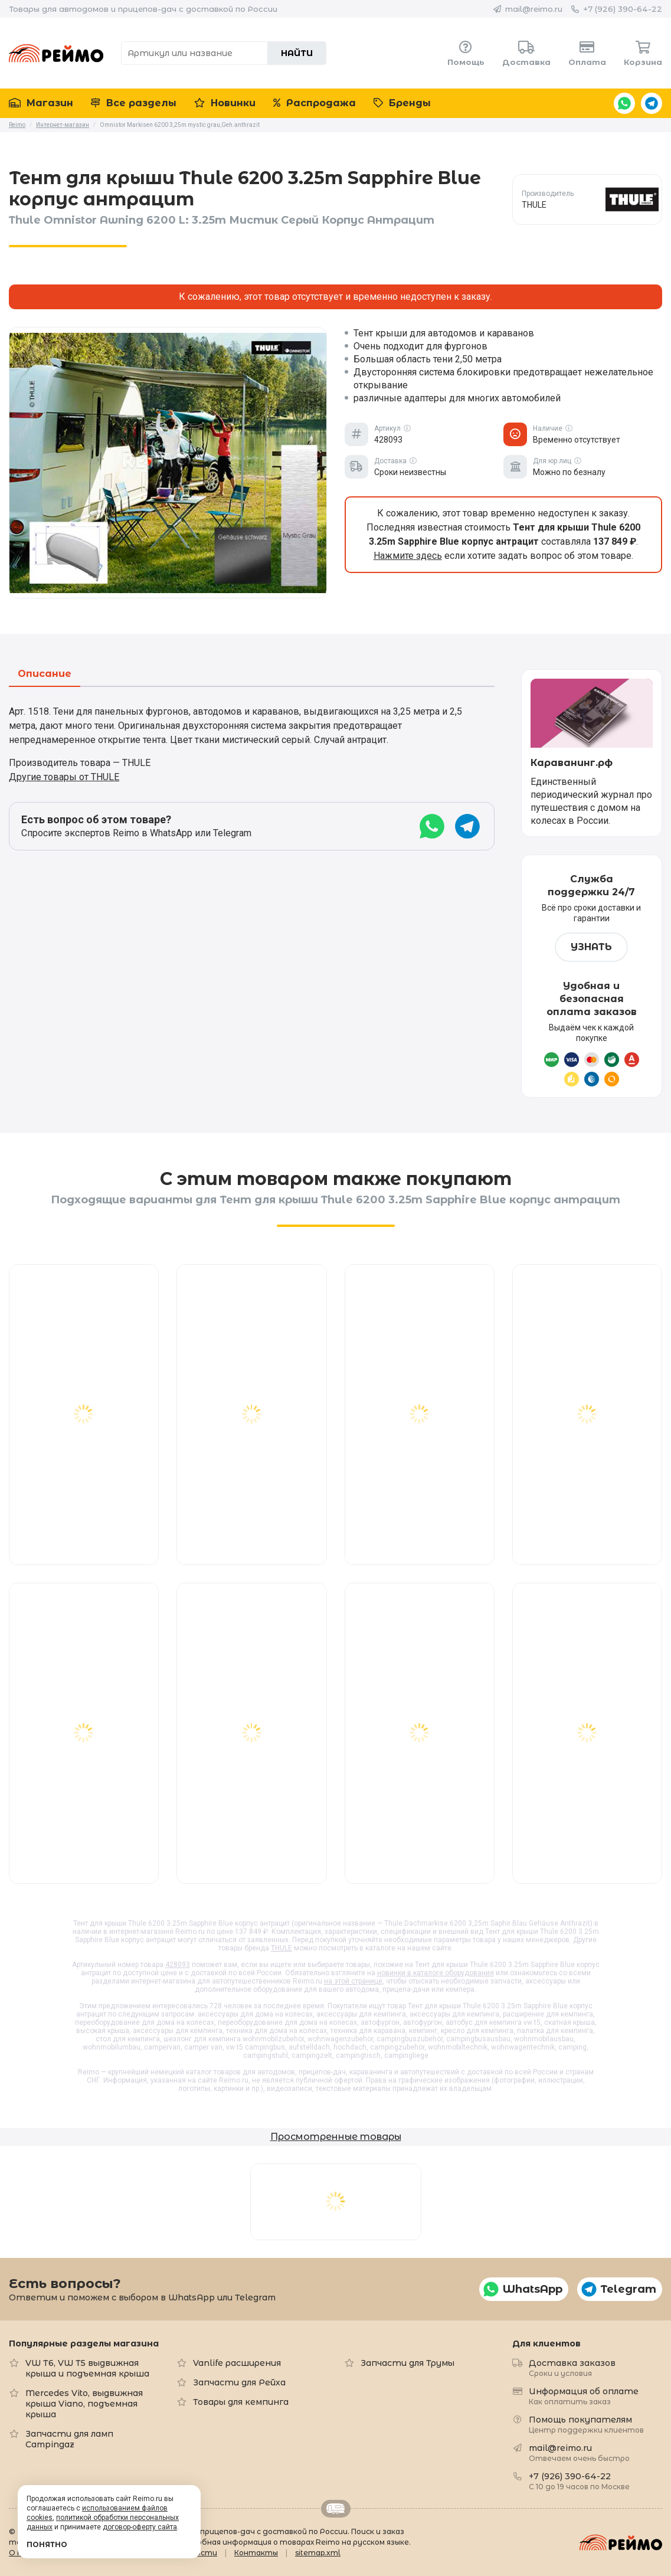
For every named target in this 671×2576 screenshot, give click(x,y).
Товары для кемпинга (241, 2402)
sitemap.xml (318, 2552)
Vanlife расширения (237, 2363)
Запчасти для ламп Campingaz (69, 2439)
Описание (44, 674)
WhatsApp (624, 103)
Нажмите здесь (408, 555)
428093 (177, 1964)
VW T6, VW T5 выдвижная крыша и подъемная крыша (87, 2368)
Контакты (256, 2552)
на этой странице (353, 1981)
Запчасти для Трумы (407, 2363)
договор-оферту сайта (140, 2527)
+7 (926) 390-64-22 (622, 9)
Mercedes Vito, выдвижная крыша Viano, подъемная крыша (84, 2404)
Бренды (402, 103)
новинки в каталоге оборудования (435, 1973)
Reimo (56, 53)
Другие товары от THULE (64, 777)
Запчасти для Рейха (239, 2382)
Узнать (591, 947)
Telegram (651, 103)
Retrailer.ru (336, 2509)
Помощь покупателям (586, 2424)
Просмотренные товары (335, 2136)
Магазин (41, 103)
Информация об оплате (584, 2395)
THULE (281, 1948)
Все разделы (133, 103)
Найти (297, 53)
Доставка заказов (572, 2367)
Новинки (225, 103)
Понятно (47, 2544)
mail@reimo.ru (533, 9)
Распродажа (314, 103)
